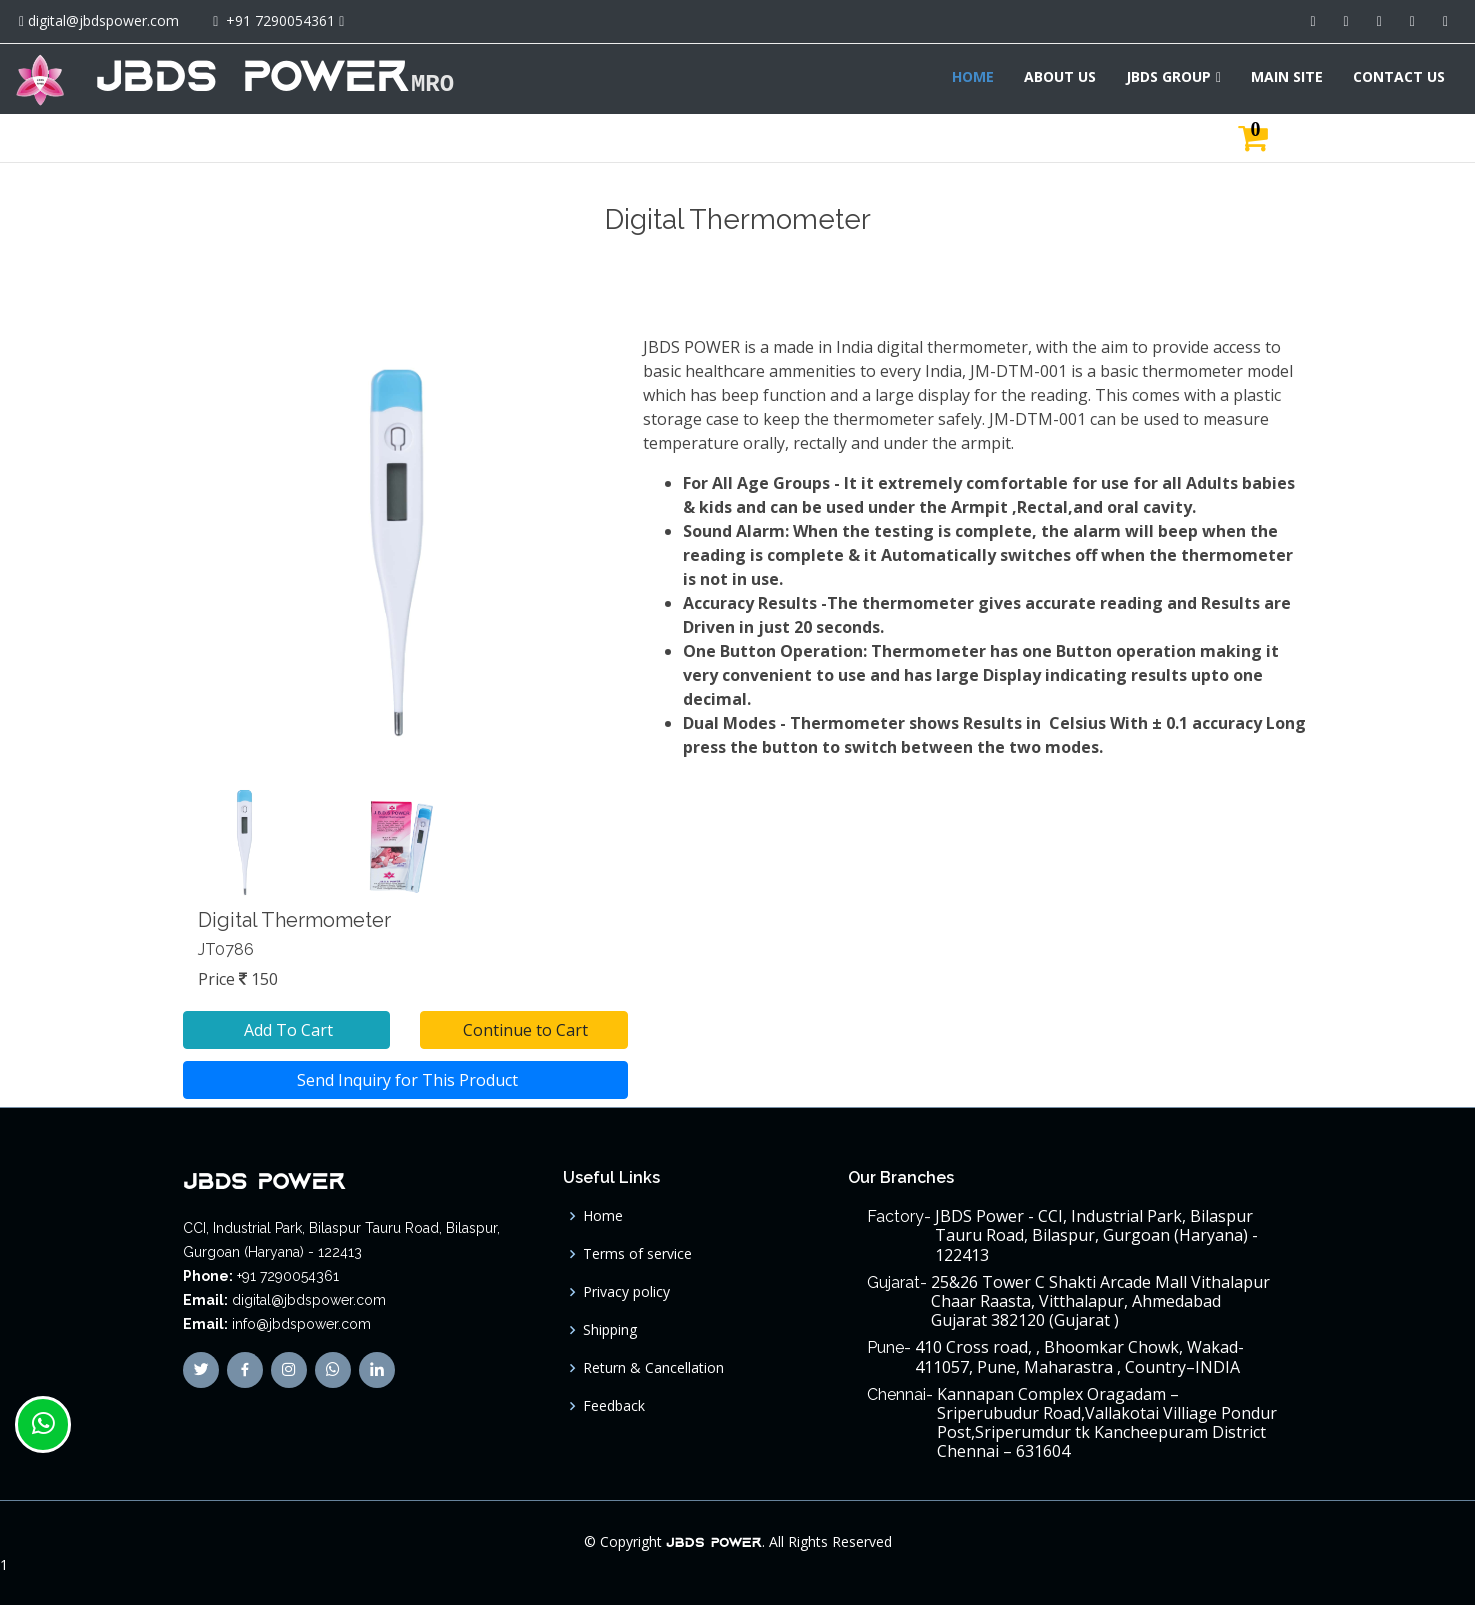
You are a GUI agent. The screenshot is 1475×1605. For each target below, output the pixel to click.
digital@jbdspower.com (103, 20)
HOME (973, 76)
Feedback (614, 1406)
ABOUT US (1060, 76)
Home (603, 1216)
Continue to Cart (523, 1030)
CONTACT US (1399, 76)
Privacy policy (626, 1292)
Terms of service (637, 1254)
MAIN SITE (1287, 76)
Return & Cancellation (653, 1368)
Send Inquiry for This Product (405, 1080)
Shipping (610, 1330)
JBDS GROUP (1168, 76)
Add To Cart (286, 1030)
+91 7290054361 (280, 20)
